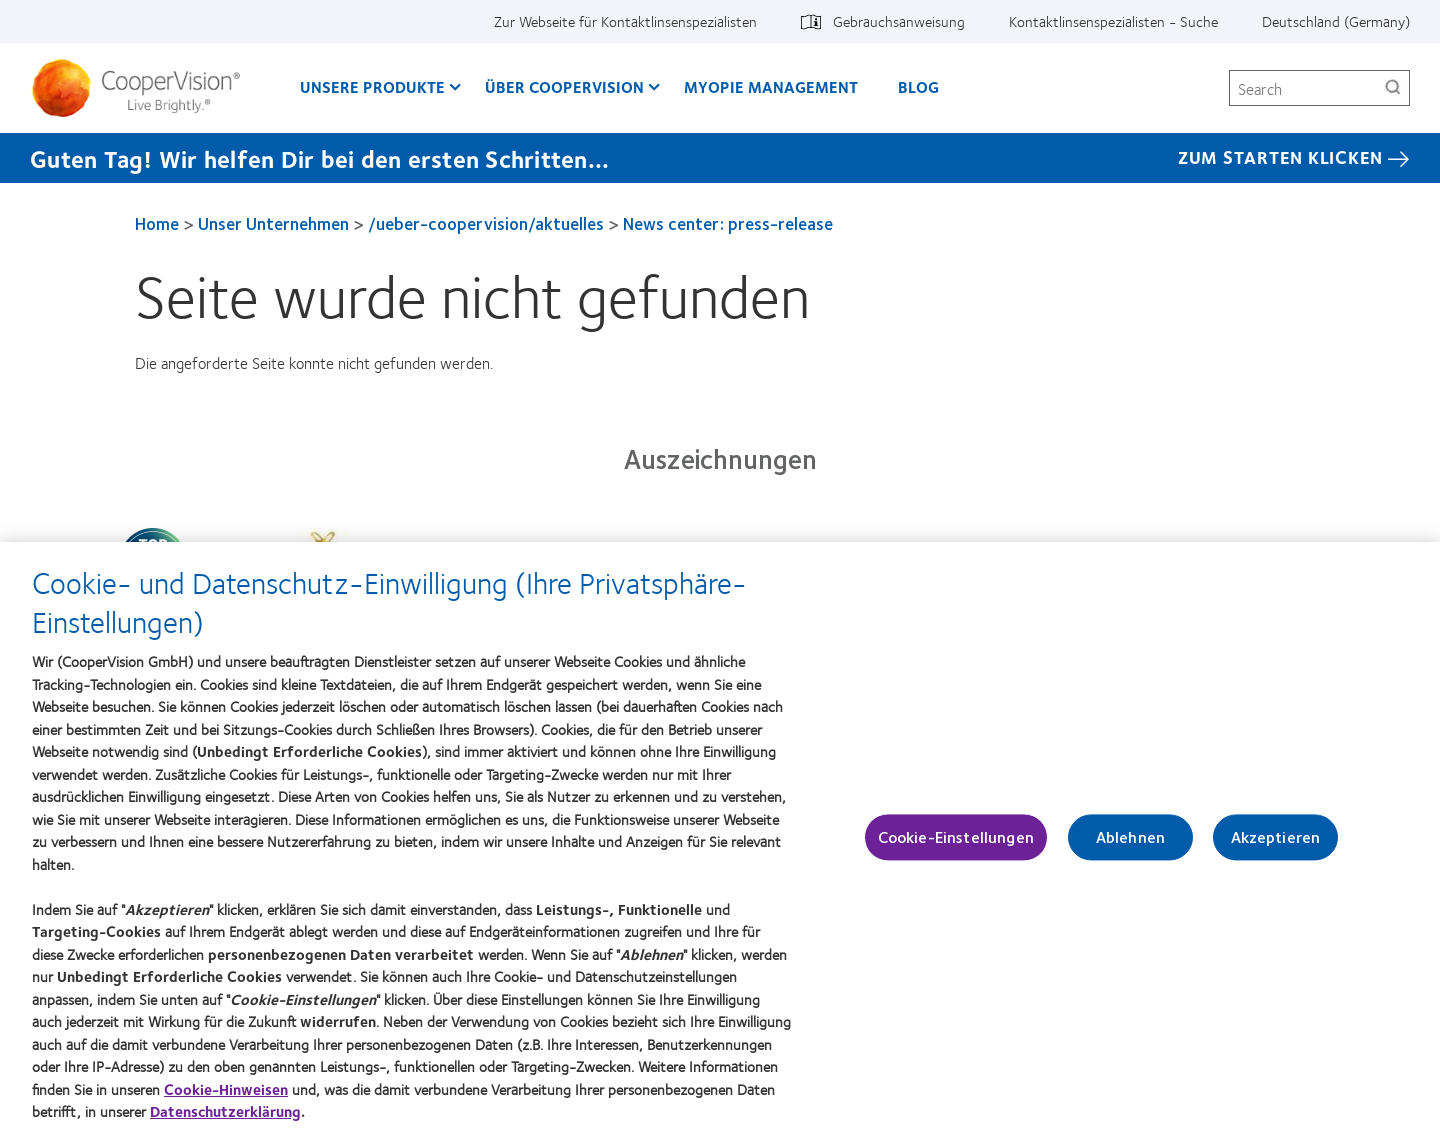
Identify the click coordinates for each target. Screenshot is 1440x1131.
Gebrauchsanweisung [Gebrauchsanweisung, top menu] (899, 21)
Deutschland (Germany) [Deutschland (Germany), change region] (1336, 21)
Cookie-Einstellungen (956, 846)
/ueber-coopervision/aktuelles (486, 223)
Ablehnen (1130, 846)
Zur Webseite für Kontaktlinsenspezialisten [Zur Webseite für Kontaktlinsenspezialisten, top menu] (625, 21)
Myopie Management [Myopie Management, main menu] (771, 86)
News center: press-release (728, 223)
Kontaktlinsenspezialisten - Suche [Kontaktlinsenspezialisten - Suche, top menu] (1113, 21)
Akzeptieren (1276, 846)
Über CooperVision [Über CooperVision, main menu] (564, 86)
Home (157, 223)
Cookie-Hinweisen (226, 1097)
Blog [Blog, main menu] (918, 86)
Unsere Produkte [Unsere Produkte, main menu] (372, 86)
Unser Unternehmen (273, 223)
